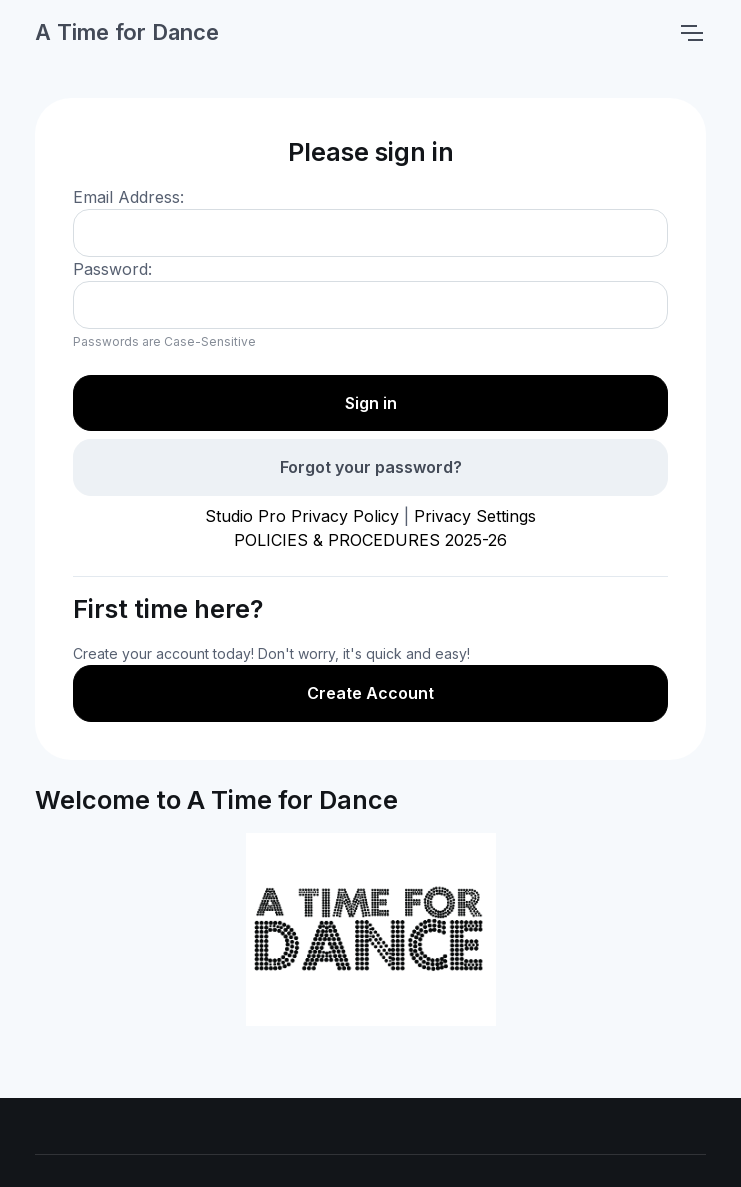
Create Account (370, 693)
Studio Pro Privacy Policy (302, 516)
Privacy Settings (475, 516)
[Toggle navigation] (691, 33)
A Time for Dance (127, 32)
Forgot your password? (371, 467)
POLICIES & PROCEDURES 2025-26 (370, 540)
